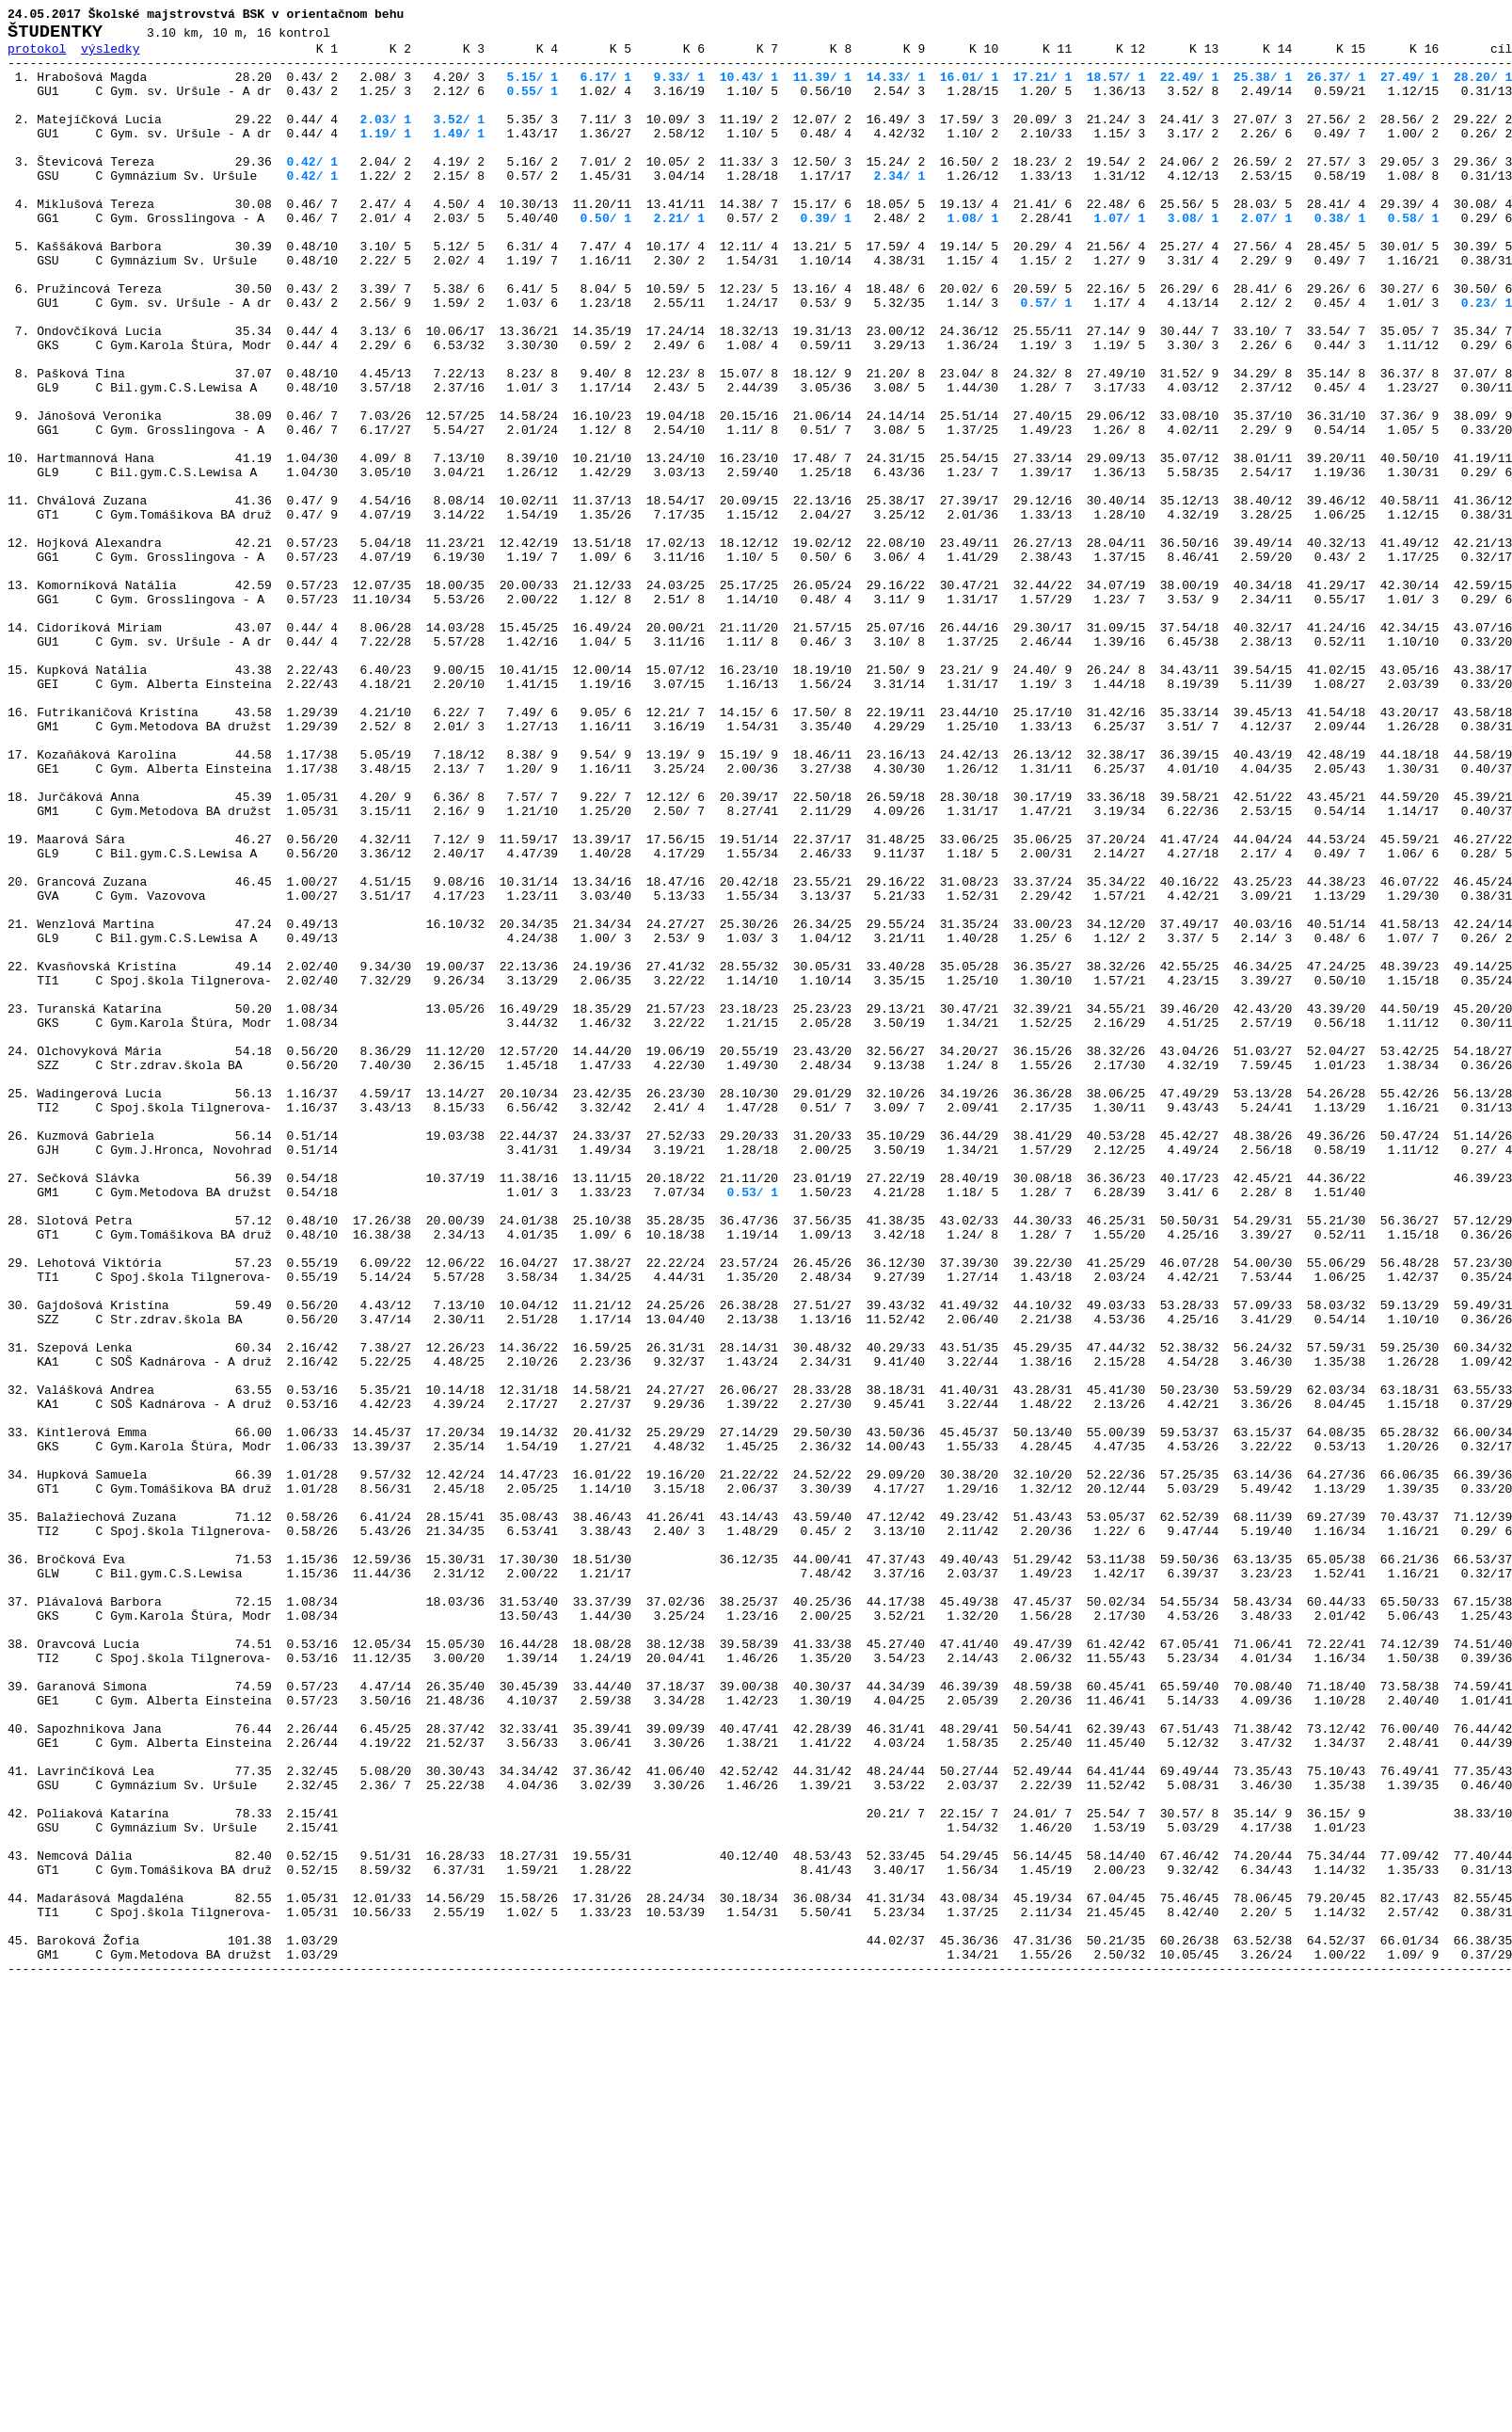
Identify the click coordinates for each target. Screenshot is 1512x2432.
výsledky (110, 56)
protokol (37, 56)
